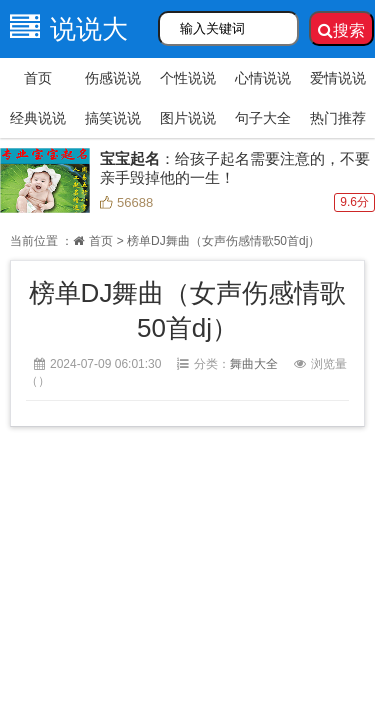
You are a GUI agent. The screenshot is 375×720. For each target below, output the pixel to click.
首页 (38, 78)
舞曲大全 (254, 364)
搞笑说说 (113, 118)
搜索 (341, 30)
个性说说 (188, 78)
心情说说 (263, 78)
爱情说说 (338, 78)
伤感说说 (113, 78)
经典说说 (38, 118)
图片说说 (188, 118)
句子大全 (263, 118)
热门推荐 (338, 118)
